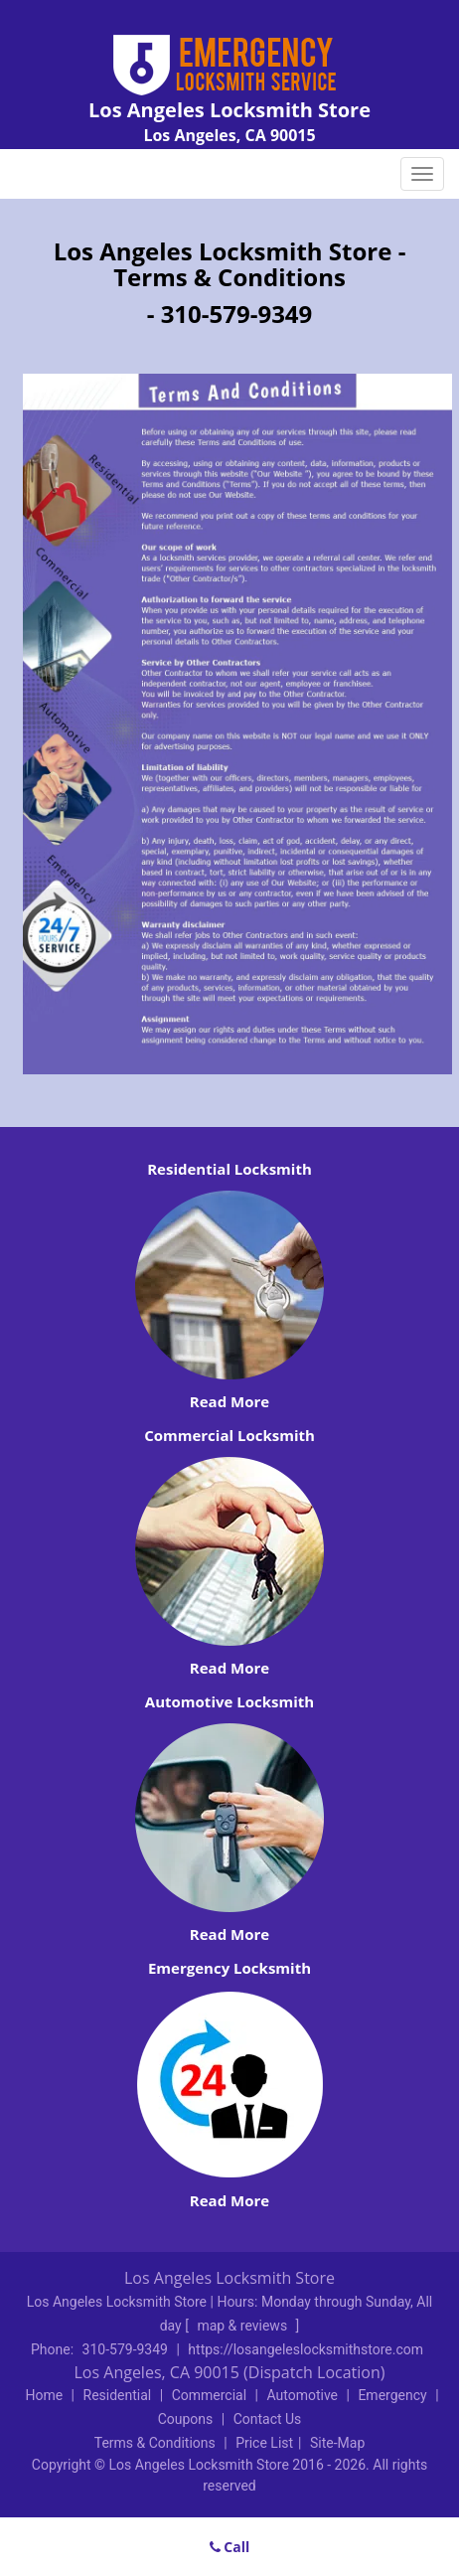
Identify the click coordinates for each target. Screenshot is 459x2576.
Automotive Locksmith (229, 1701)
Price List (264, 2443)
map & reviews (243, 2326)
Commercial (209, 2395)
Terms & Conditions (155, 2443)
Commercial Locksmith (229, 1435)
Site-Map (337, 2443)
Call (230, 2546)
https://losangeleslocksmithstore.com (305, 2349)
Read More (229, 1401)
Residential (117, 2395)
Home (44, 2395)
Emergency (392, 2395)
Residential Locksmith (229, 1169)
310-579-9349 (125, 2349)
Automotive (302, 2395)
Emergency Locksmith (229, 1968)
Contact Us (267, 2419)
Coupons (186, 2419)
